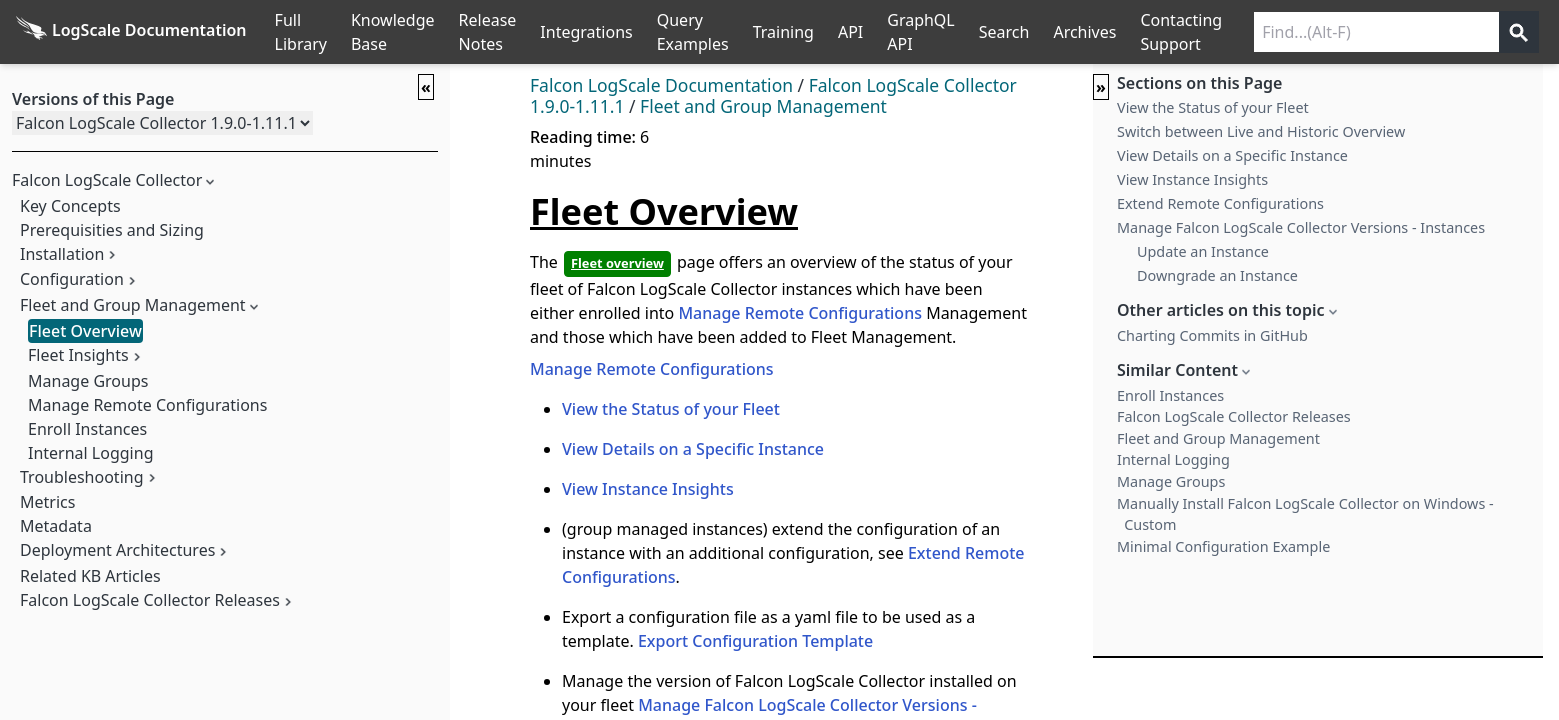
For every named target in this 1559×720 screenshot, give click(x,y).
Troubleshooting (82, 477)
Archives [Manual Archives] (1084, 32)
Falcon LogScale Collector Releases (150, 600)
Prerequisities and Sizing (112, 230)
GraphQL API (921, 32)
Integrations (586, 32)
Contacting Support (1181, 32)
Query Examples (693, 32)
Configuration (72, 279)
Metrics (47, 502)
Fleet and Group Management (133, 305)
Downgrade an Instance (1217, 275)
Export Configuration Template (755, 641)
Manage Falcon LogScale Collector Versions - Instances (1301, 227)
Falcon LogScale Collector (107, 180)
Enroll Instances (87, 429)
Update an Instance (1203, 251)
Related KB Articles (90, 576)
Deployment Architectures (117, 550)
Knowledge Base (393, 32)
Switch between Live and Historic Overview (1261, 131)
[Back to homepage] (131, 32)
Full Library (301, 32)
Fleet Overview (85, 331)
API (850, 32)
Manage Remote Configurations (147, 405)
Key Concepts (70, 206)
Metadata (56, 526)
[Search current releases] (1376, 32)
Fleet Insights (78, 355)
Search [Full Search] (1004, 32)
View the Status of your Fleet (671, 409)
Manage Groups (88, 381)
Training (783, 32)
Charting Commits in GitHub (1212, 335)
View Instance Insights (648, 489)
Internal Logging (90, 453)
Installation (62, 254)
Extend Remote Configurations (1220, 203)
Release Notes (488, 32)
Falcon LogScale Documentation (661, 85)
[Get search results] (1519, 32)
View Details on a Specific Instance (693, 449)
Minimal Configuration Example (1223, 546)
